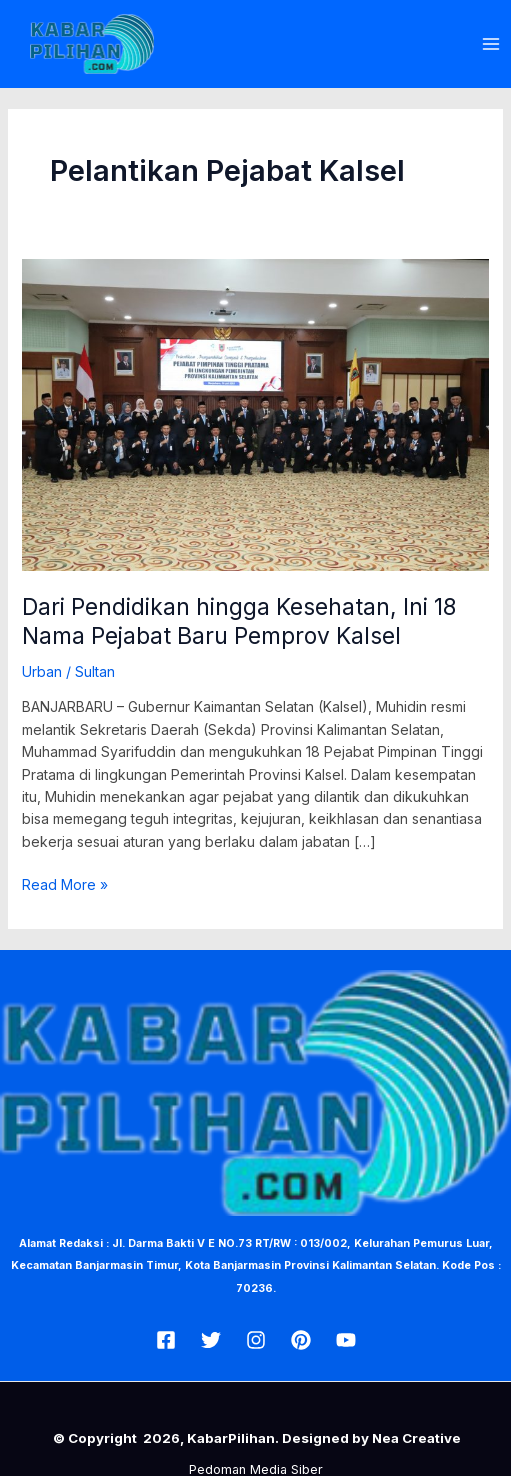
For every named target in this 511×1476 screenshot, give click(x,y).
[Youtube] (346, 1340)
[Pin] (301, 1340)
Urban (42, 671)
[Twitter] (211, 1340)
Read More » (65, 883)
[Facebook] (166, 1340)
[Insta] (256, 1340)
